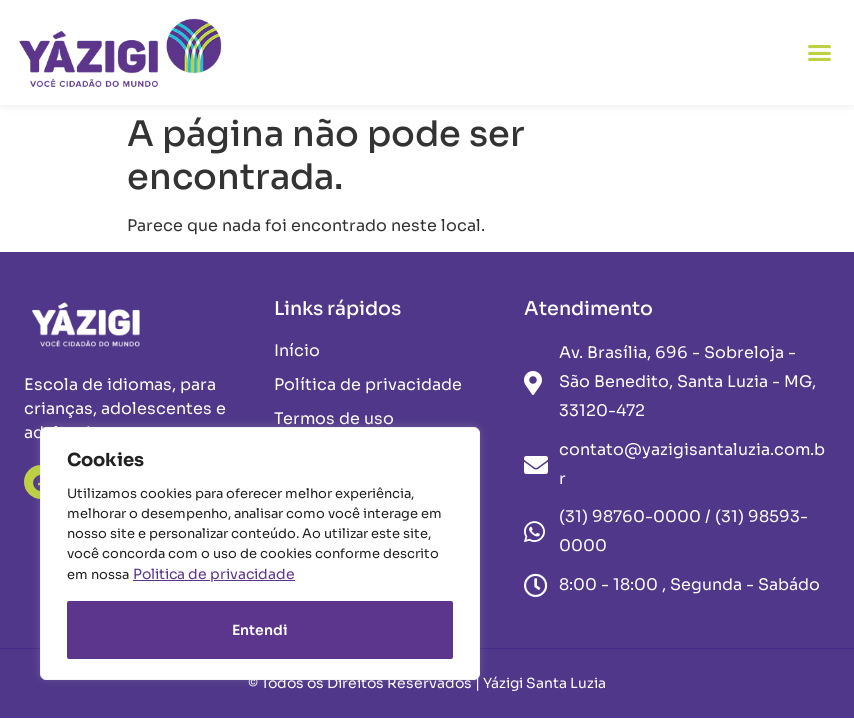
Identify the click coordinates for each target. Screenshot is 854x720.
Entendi (260, 630)
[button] (820, 53)
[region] (260, 553)
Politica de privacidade (214, 574)
